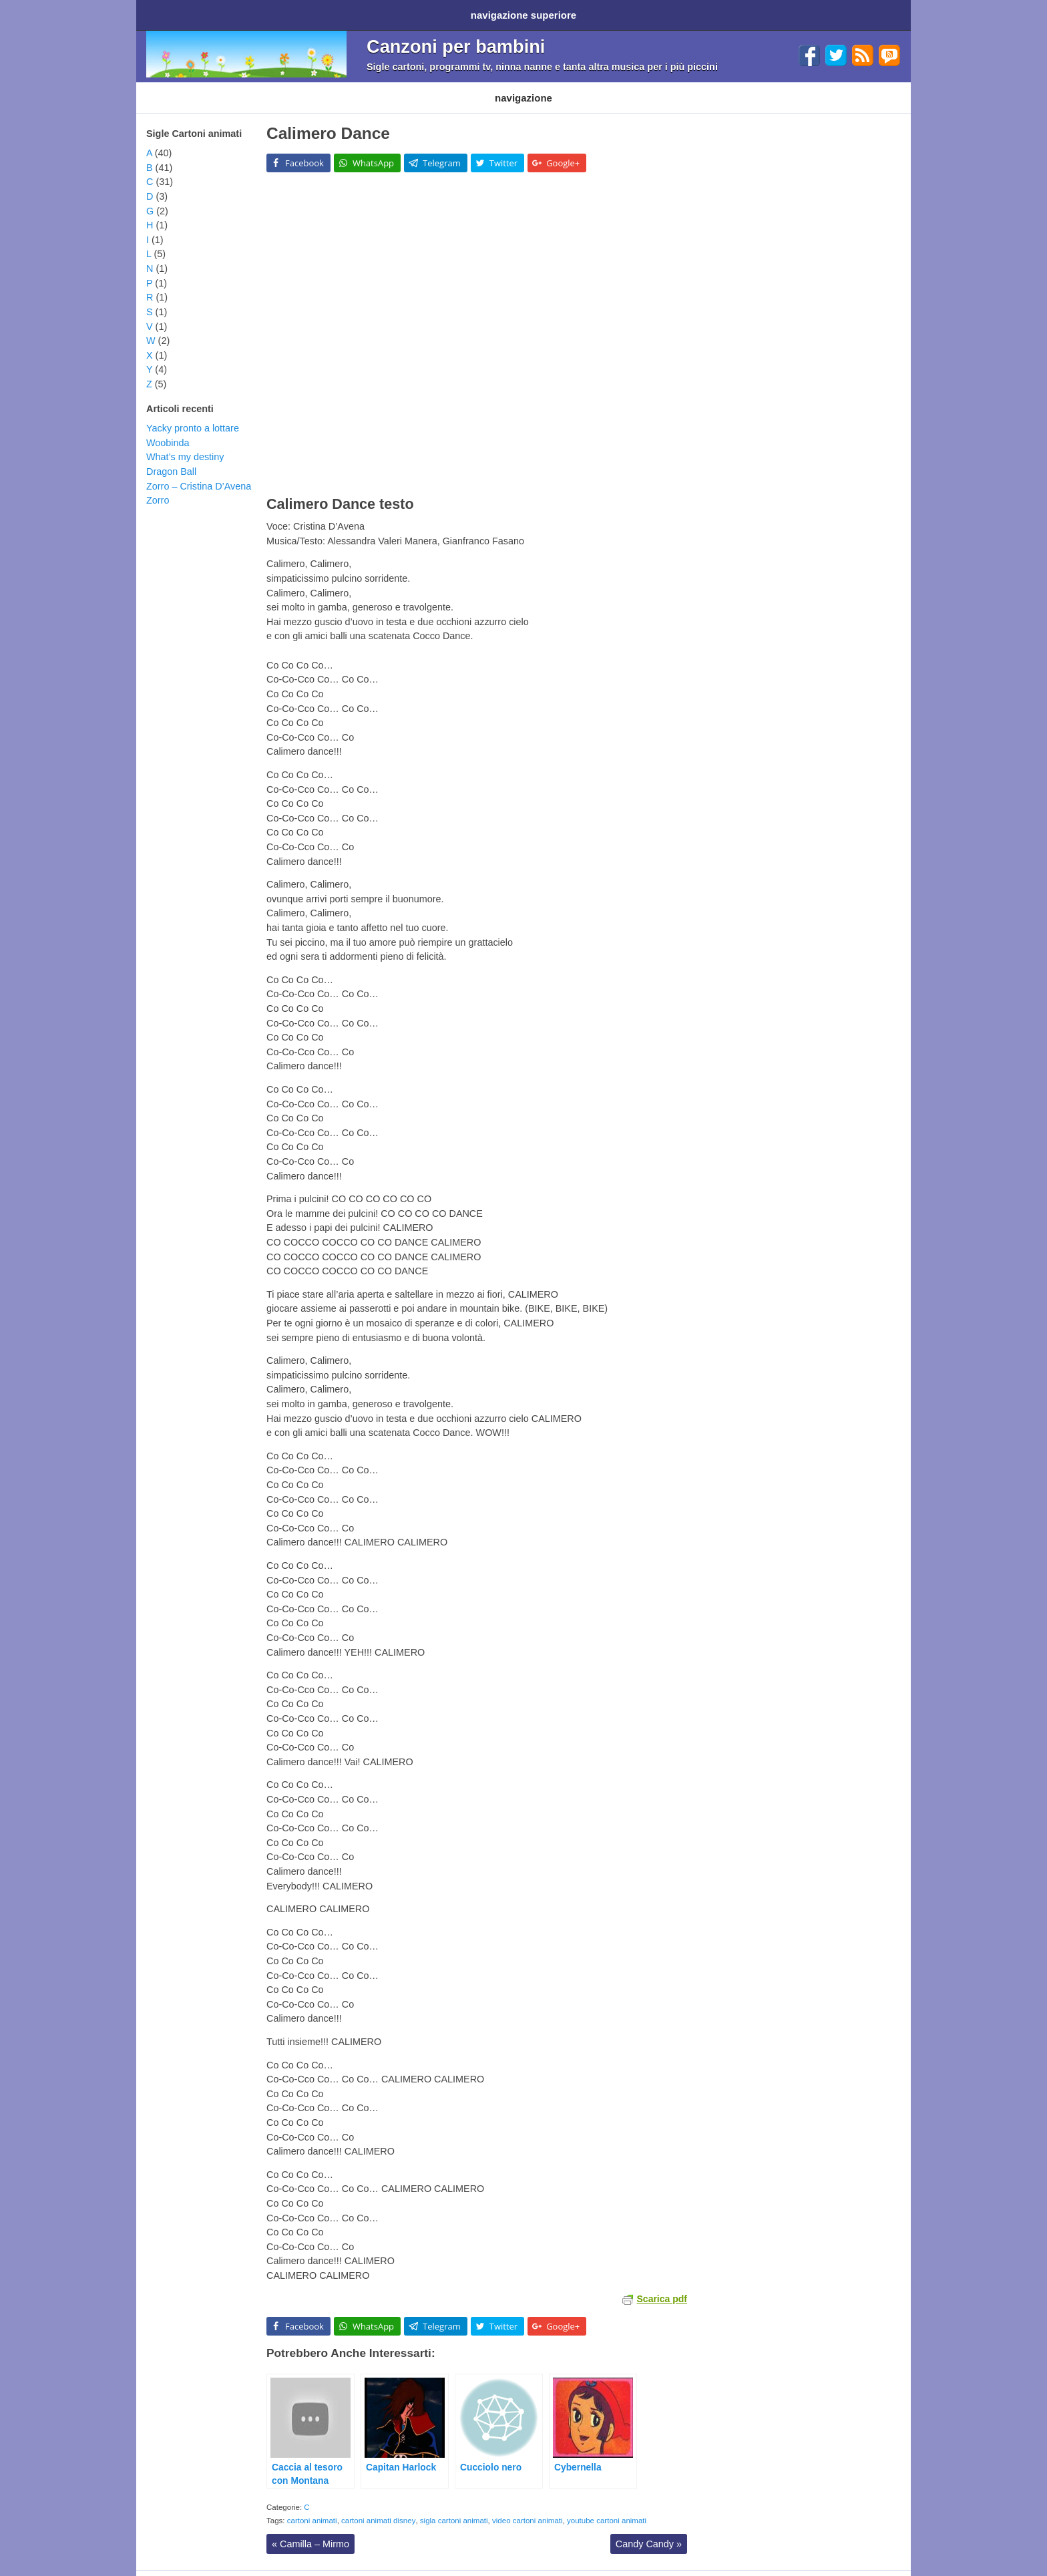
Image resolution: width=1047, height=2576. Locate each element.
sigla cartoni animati (454, 2507)
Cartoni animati (176, 88)
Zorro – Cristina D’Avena (198, 473)
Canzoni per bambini (456, 41)
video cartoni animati (527, 2507)
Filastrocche (404, 88)
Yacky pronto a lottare (192, 414)
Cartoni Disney (254, 88)
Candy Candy (649, 2530)
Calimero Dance (328, 120)
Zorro (157, 487)
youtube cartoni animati (606, 2507)
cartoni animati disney (378, 2507)
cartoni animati (312, 2507)
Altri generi (539, 88)
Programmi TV (332, 88)
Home (161, 12)
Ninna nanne (473, 88)
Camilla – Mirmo (310, 2530)
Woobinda (168, 429)
